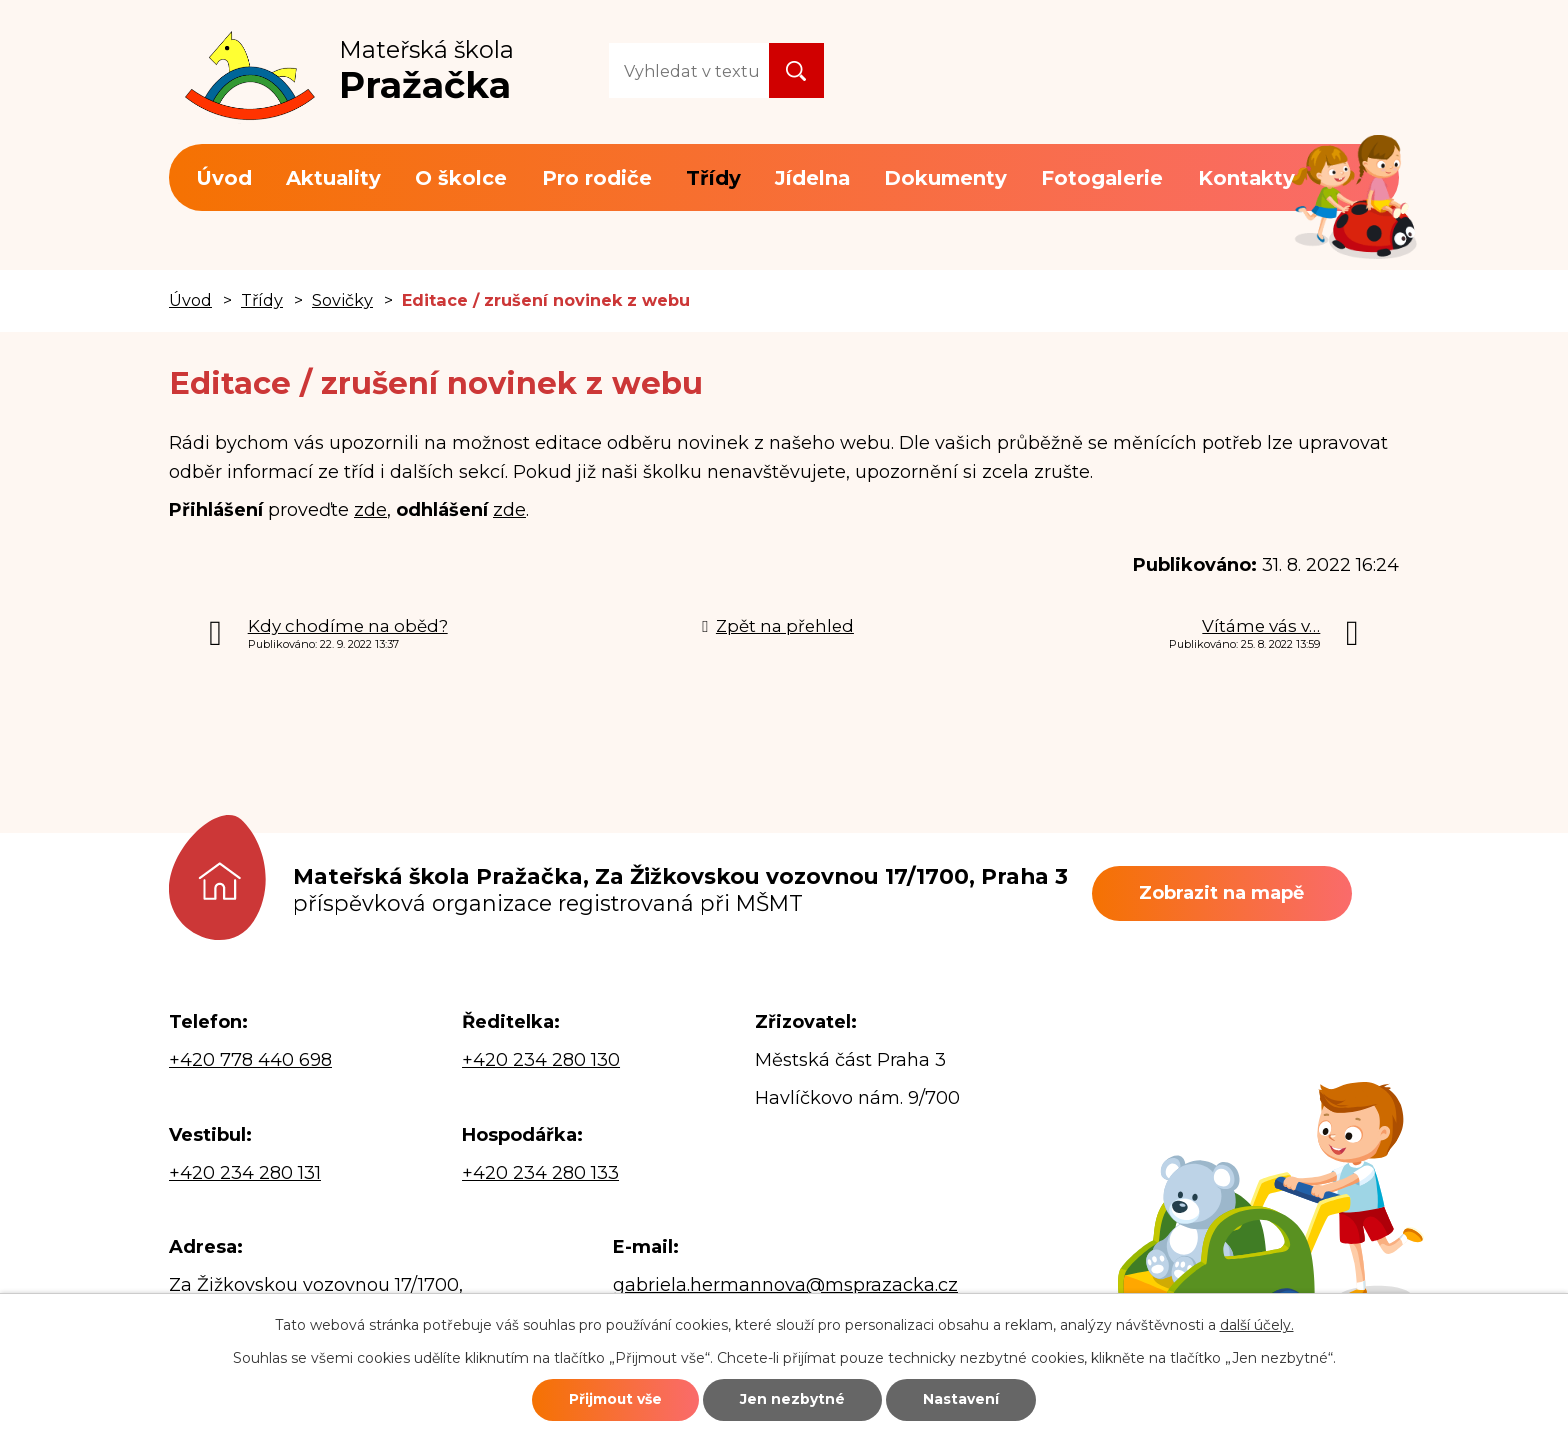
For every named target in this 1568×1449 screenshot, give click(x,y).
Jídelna (812, 178)
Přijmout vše (611, 1399)
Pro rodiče (597, 178)
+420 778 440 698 (250, 1060)
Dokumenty (945, 178)
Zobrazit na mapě (1224, 893)
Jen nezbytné (793, 1399)
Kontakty (1246, 178)
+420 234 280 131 (245, 1173)
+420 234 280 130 (541, 1060)
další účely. (1257, 1324)
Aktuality (333, 178)
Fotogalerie (1102, 178)
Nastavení (966, 1399)
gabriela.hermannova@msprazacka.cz (785, 1285)
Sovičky (342, 300)
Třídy (713, 178)
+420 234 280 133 (540, 1173)
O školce (461, 178)
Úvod (224, 178)
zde (370, 510)
